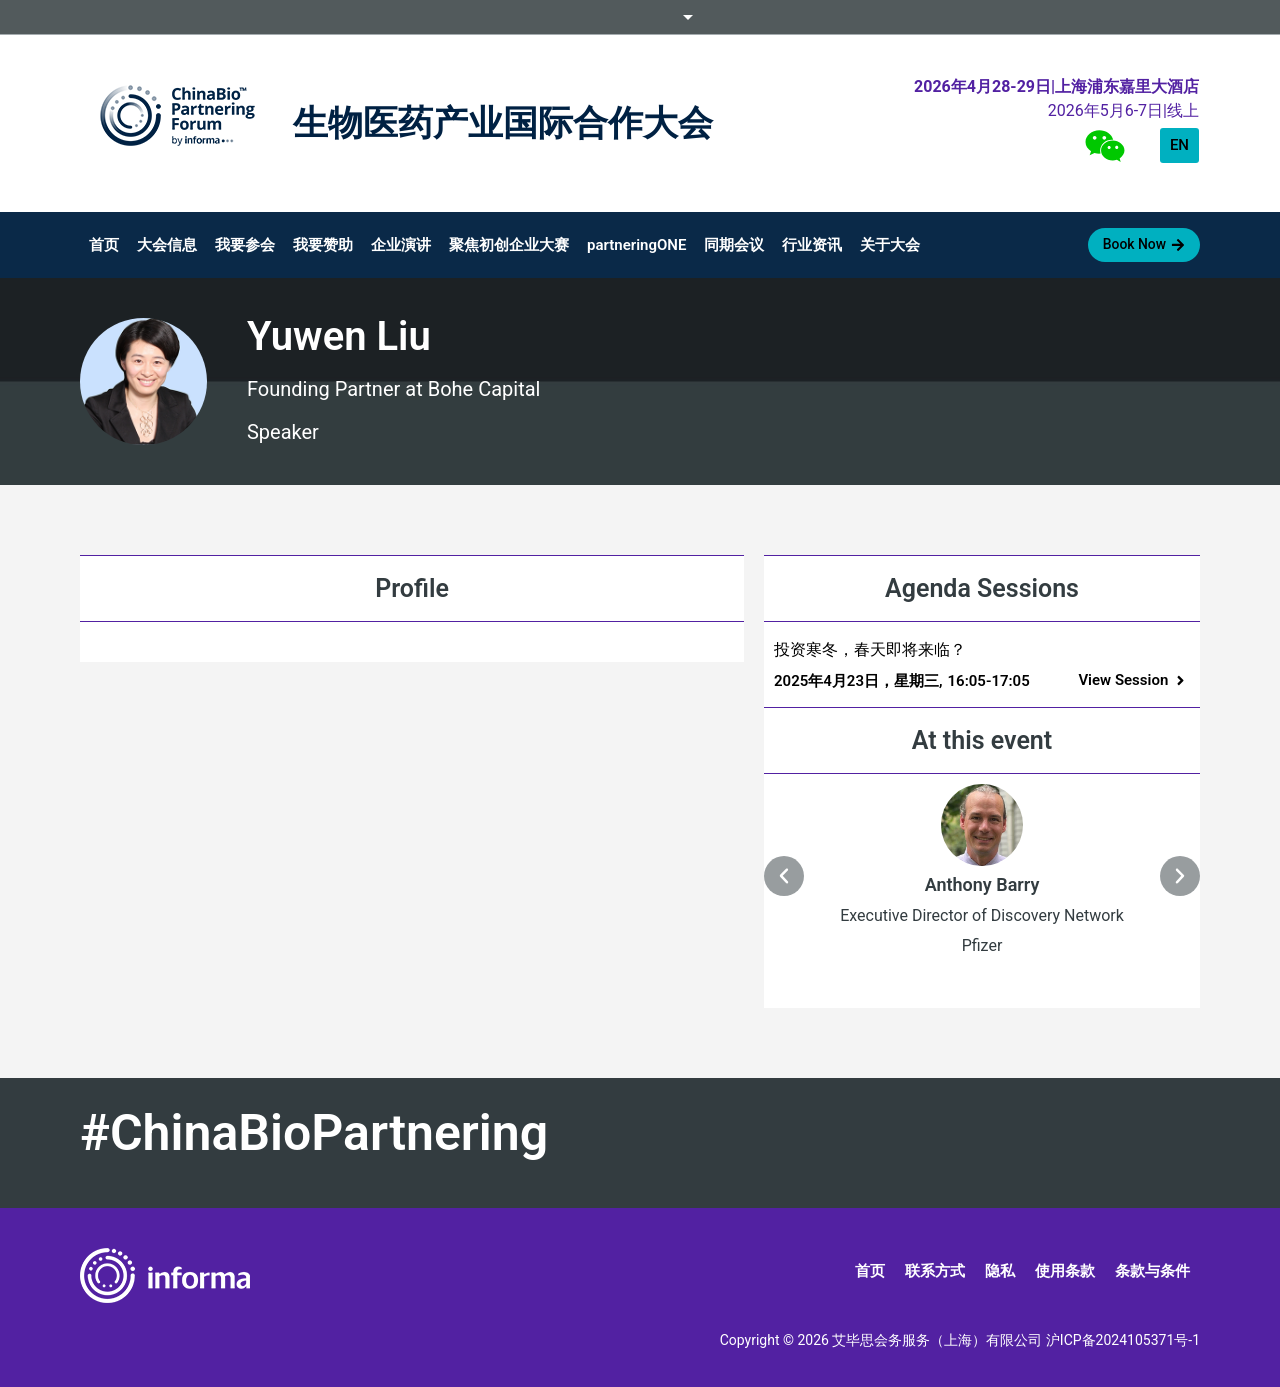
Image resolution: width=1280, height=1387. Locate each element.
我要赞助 (323, 245)
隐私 (1000, 1271)
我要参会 (245, 245)
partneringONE (636, 245)
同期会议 (734, 245)
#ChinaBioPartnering (314, 1133)
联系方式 (935, 1271)
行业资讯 (812, 245)
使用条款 (1065, 1271)
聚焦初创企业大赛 (509, 245)
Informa (640, 17)
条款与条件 (1152, 1271)
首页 (104, 245)
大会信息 (167, 245)
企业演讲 (401, 245)
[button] (1133, 680)
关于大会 (890, 245)
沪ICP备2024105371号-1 (1123, 1340)
